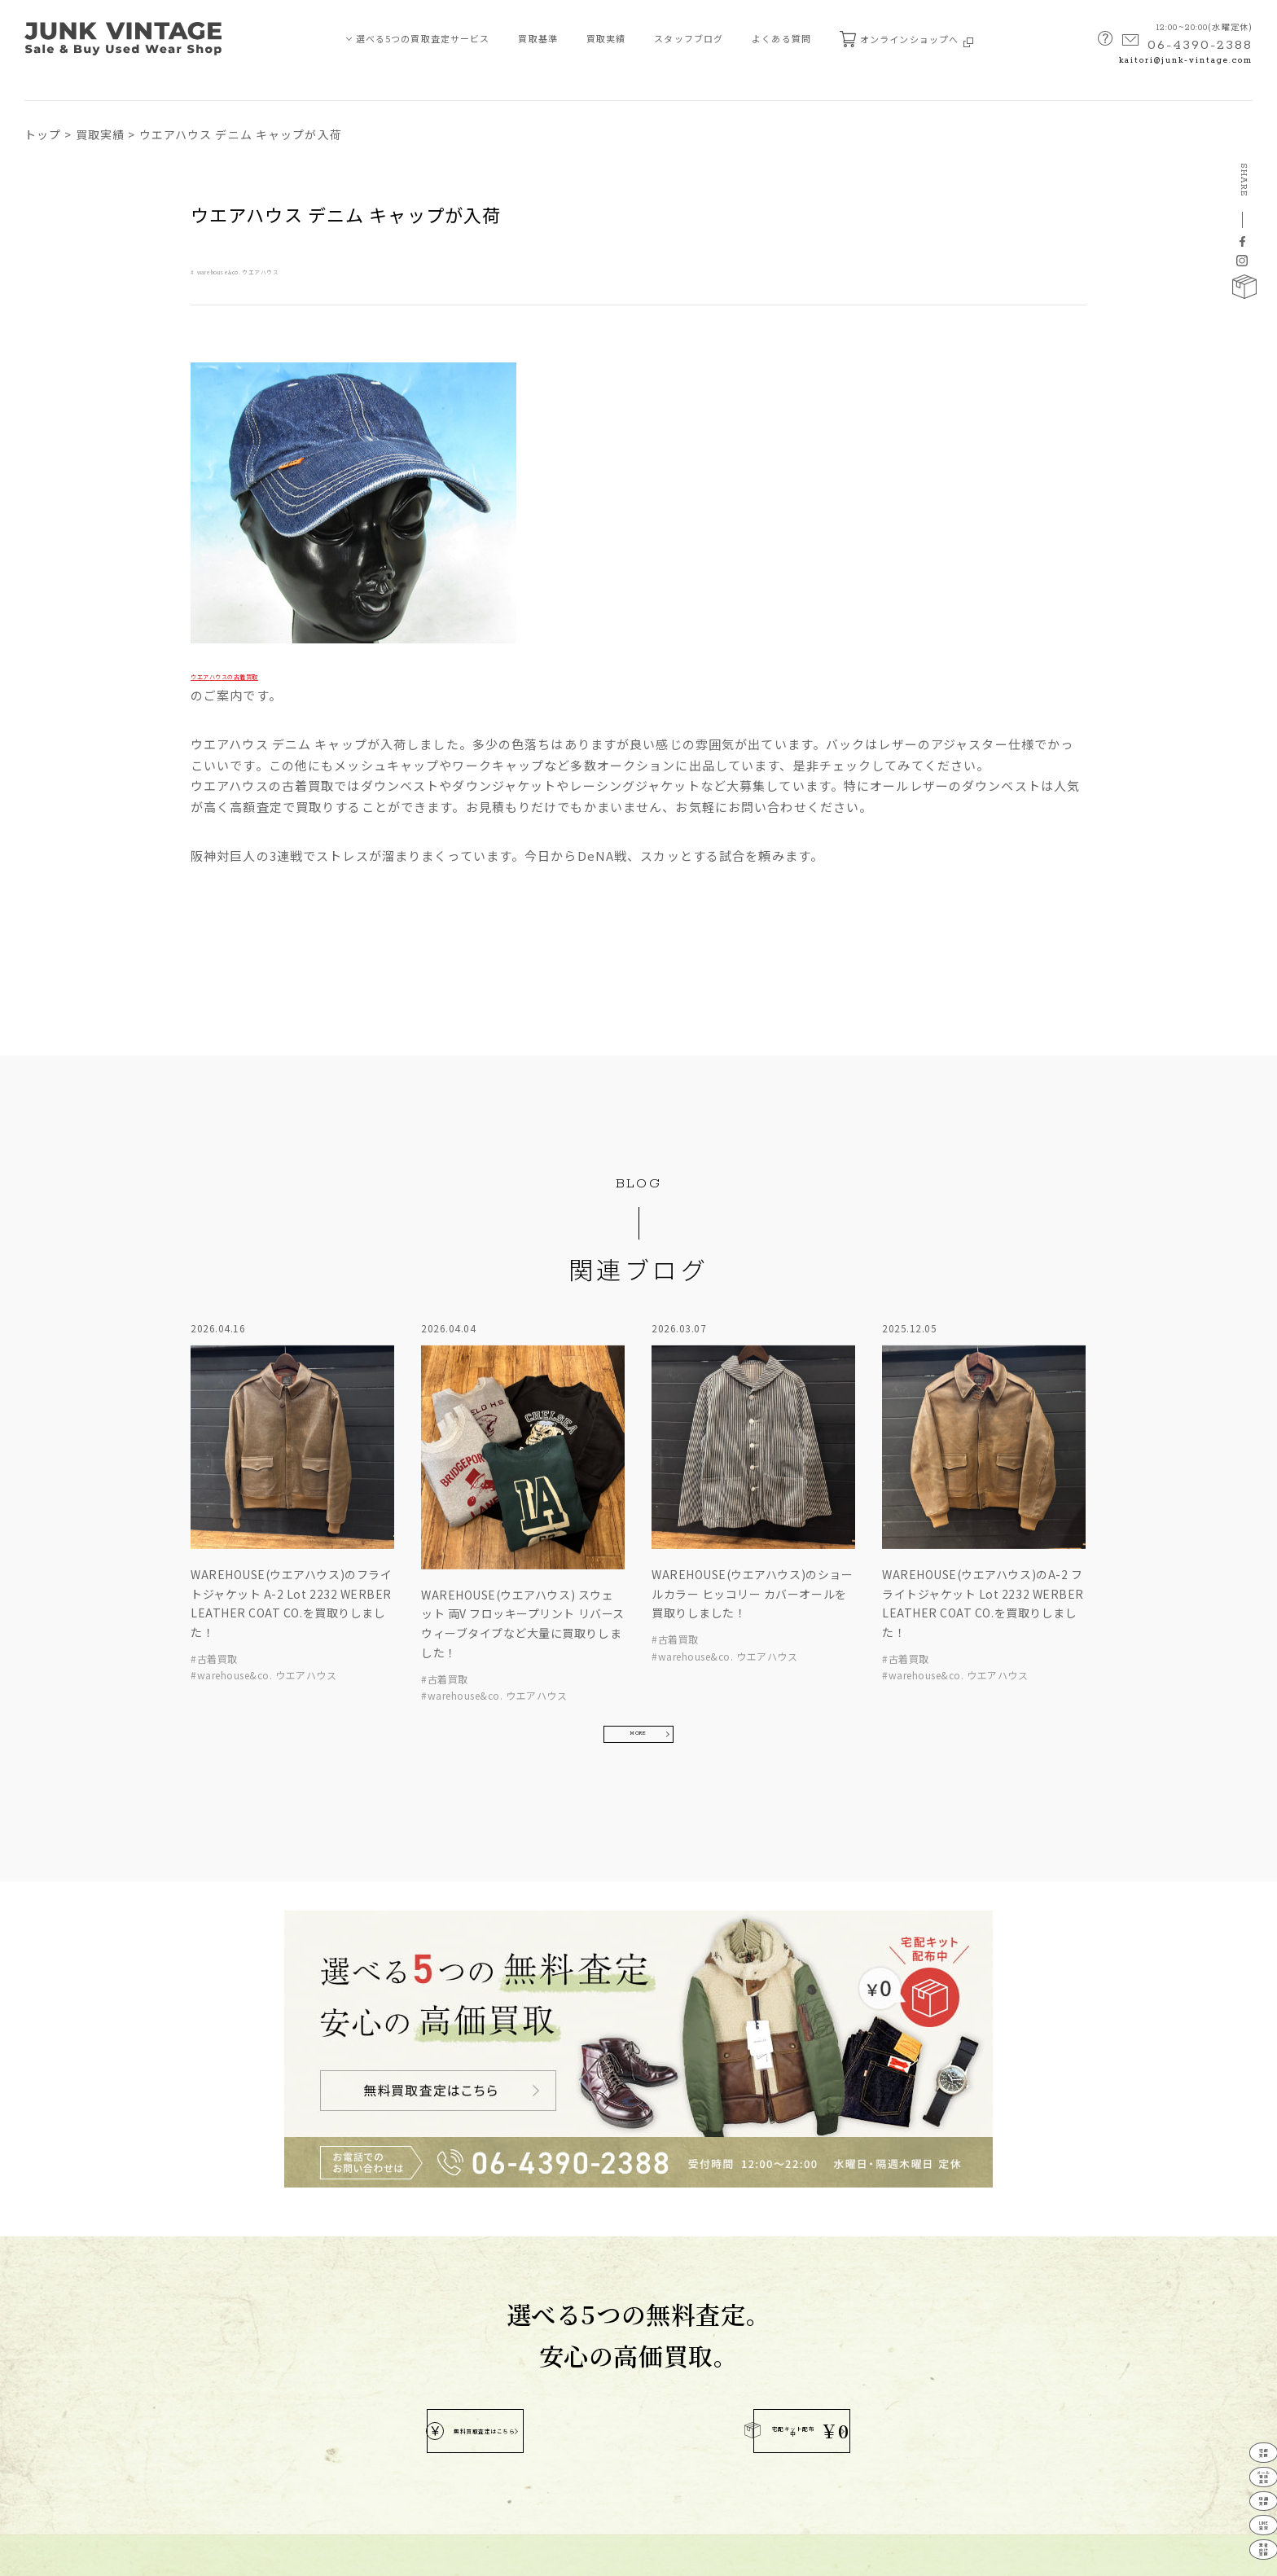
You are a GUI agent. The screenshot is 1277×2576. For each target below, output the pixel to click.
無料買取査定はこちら (518, 2081)
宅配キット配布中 (738, 2080)
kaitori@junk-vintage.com (1186, 60)
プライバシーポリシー (69, 2554)
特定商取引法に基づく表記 (193, 2554)
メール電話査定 (1243, 2399)
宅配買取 (1244, 2352)
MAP (611, 2380)
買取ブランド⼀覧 (190, 2329)
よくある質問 (781, 38)
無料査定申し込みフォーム (210, 2388)
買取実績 (605, 38)
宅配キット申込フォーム (205, 2417)
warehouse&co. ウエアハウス (286, 269)
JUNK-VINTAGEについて (81, 2417)
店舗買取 (50, 2329)
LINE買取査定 (62, 2358)
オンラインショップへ (906, 39)
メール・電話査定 (70, 2300)
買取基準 (537, 38)
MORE (638, 1564)
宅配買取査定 (60, 2271)
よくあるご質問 (185, 2358)
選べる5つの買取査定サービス (423, 38)
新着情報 (170, 2300)
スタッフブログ (688, 38)
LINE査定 (1243, 2492)
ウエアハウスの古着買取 (262, 673)
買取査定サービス (63, 2241)
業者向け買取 (60, 2388)
